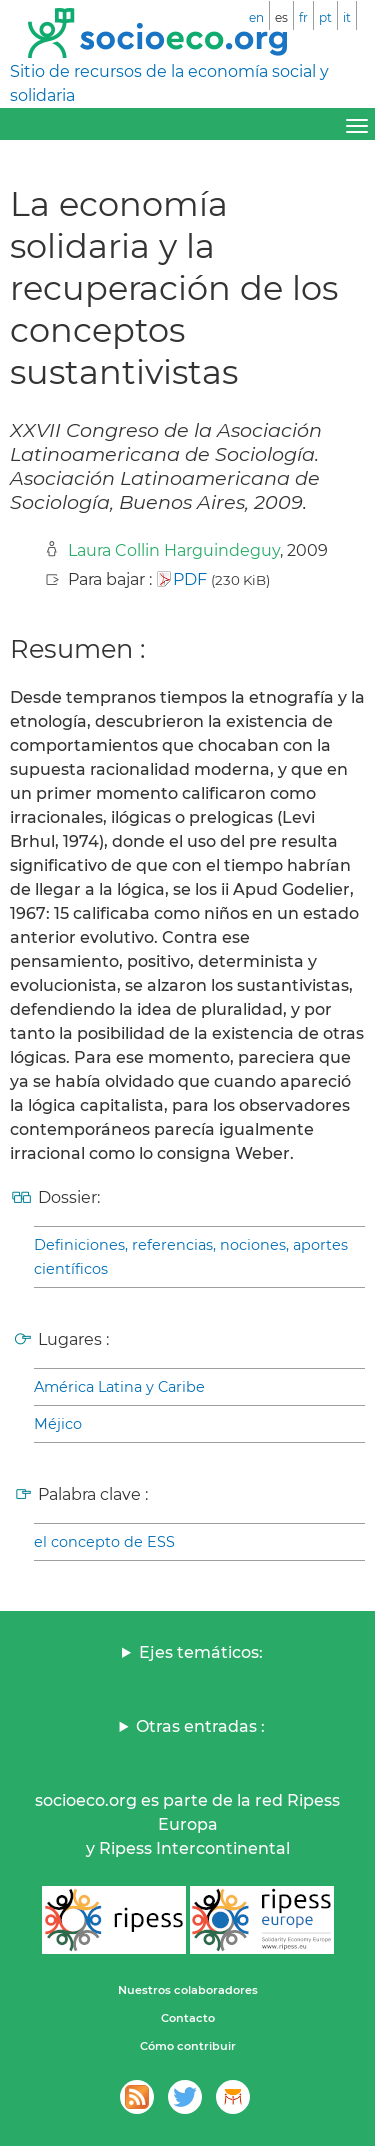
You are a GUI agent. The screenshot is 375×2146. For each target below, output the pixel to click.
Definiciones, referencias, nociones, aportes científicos (191, 1257)
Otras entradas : (200, 1726)
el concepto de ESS (104, 1542)
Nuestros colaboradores (188, 1990)
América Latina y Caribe (119, 1387)
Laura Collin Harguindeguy (174, 550)
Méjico (58, 1424)
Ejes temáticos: (201, 1652)
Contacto (188, 2018)
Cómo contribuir (188, 2046)
